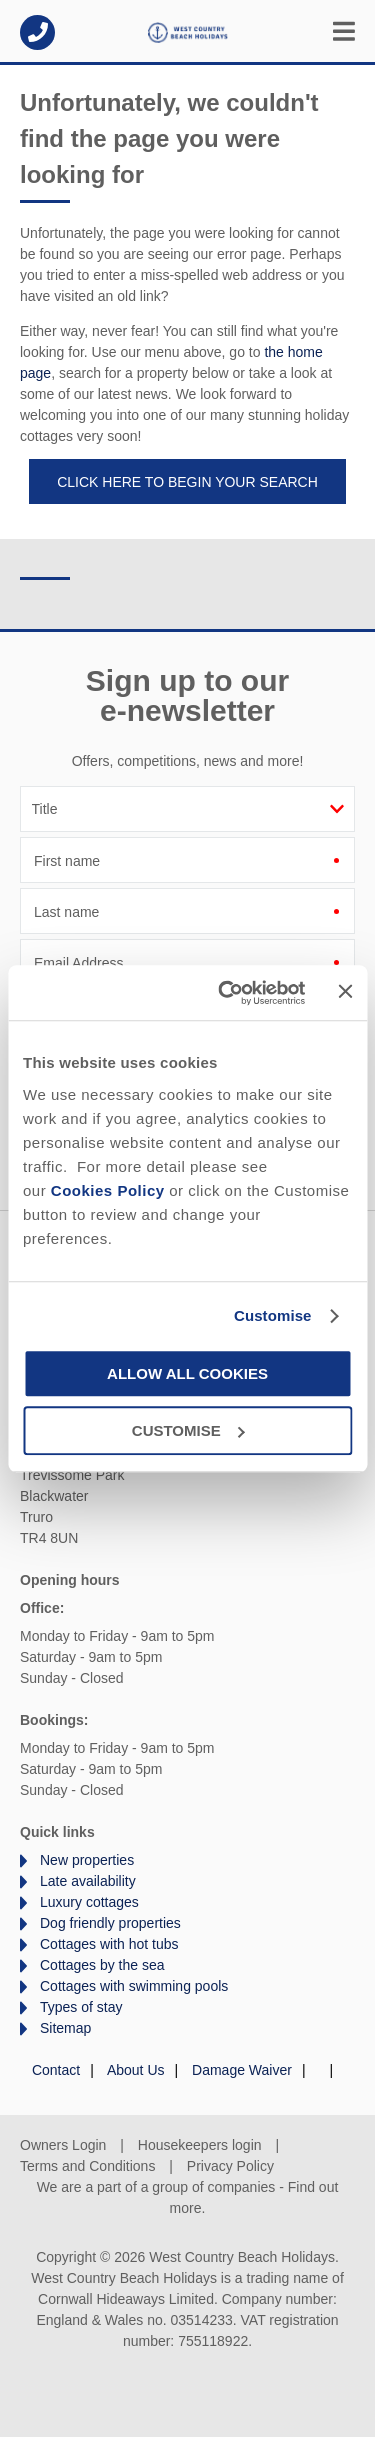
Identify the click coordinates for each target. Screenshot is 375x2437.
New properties (87, 1860)
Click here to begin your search (187, 482)
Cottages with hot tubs (109, 1944)
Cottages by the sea (102, 1965)
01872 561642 (37, 32)
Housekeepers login (200, 2145)
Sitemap (65, 2028)
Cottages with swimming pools (134, 1986)
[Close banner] (345, 991)
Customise (273, 1315)
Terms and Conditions (87, 2166)
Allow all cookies (187, 1373)
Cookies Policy (108, 1190)
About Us (136, 2070)
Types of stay (81, 2007)
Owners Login (63, 2145)
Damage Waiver (242, 2070)
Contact (56, 2070)
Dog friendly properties (110, 1923)
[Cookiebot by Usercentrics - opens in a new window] (227, 993)
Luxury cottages (89, 1902)
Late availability (88, 1881)
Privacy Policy (230, 2166)
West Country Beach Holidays (188, 32)
